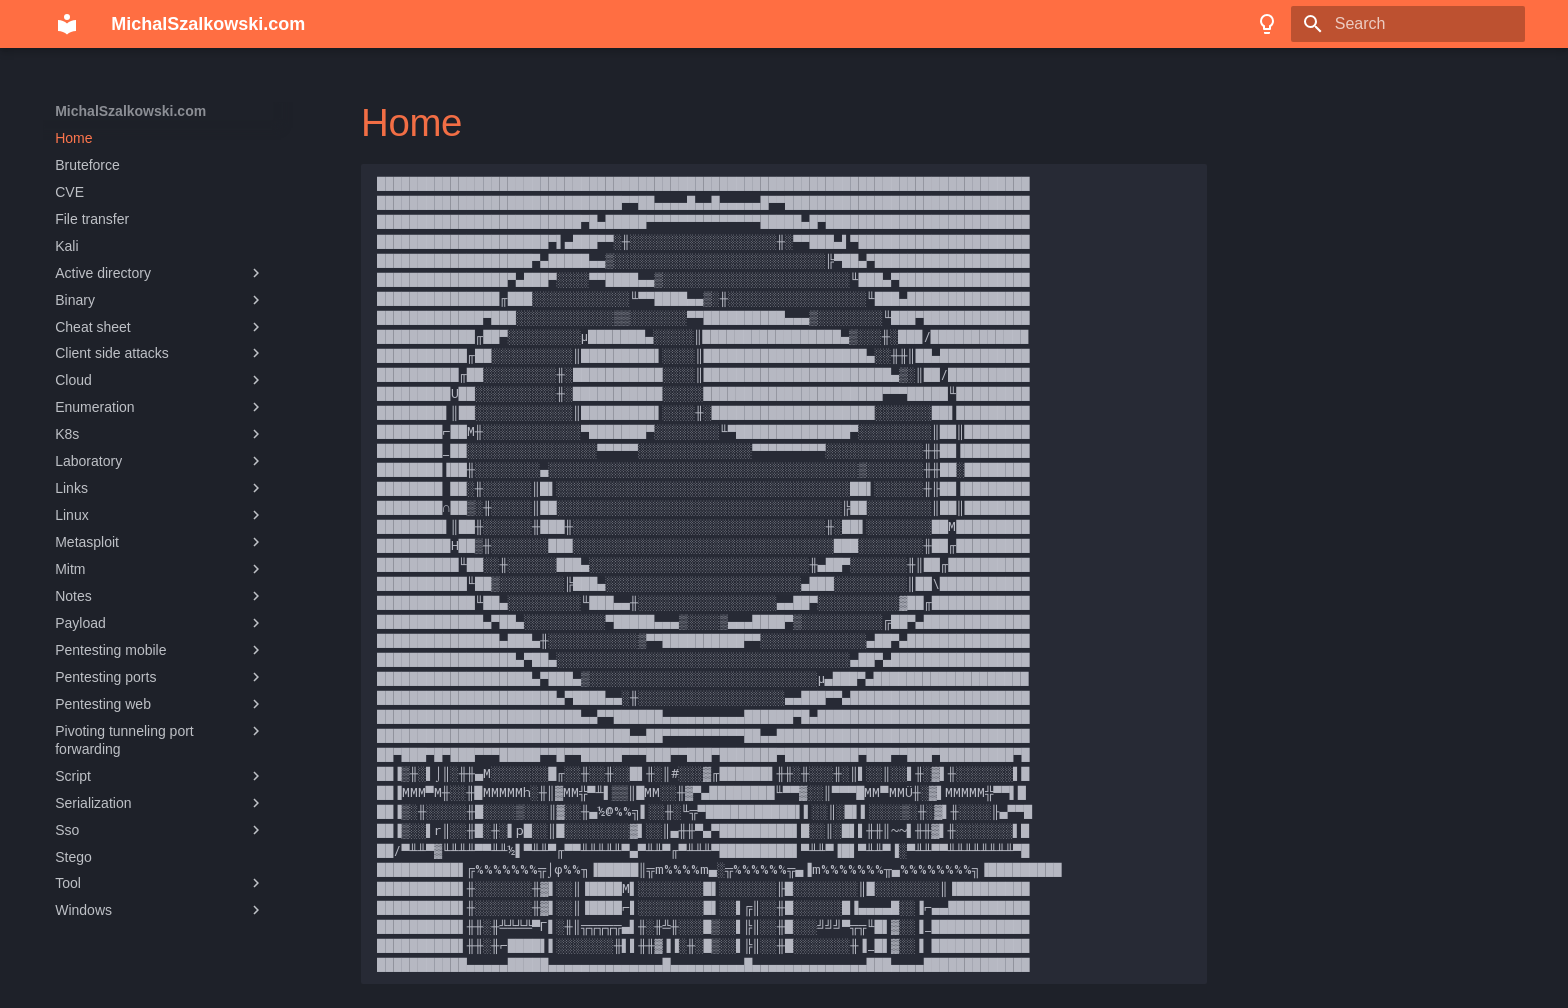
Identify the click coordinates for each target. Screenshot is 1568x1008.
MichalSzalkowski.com (130, 111)
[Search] (1408, 24)
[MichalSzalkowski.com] (67, 24)
